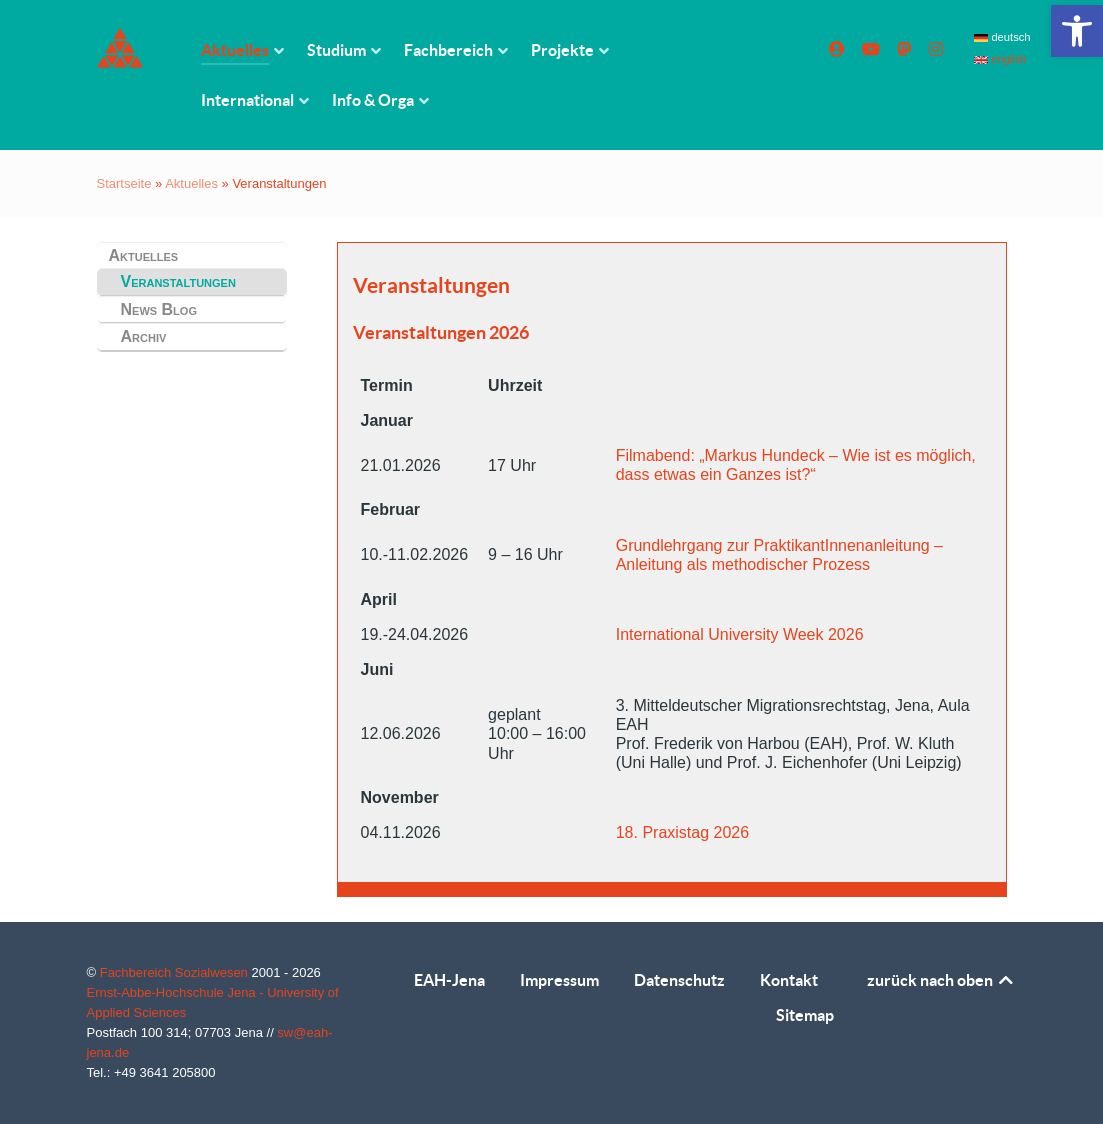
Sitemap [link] (805, 1015)
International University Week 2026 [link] (740, 634)
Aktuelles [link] (191, 183)
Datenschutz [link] (679, 980)
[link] (1077, 31)
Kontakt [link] (789, 980)
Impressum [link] (559, 980)
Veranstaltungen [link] (178, 281)
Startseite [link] (124, 183)
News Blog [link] (159, 309)
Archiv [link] (144, 336)
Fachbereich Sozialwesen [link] (176, 972)
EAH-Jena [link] (449, 980)
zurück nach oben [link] (941, 980)
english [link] (1000, 59)
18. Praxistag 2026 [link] (682, 832)
